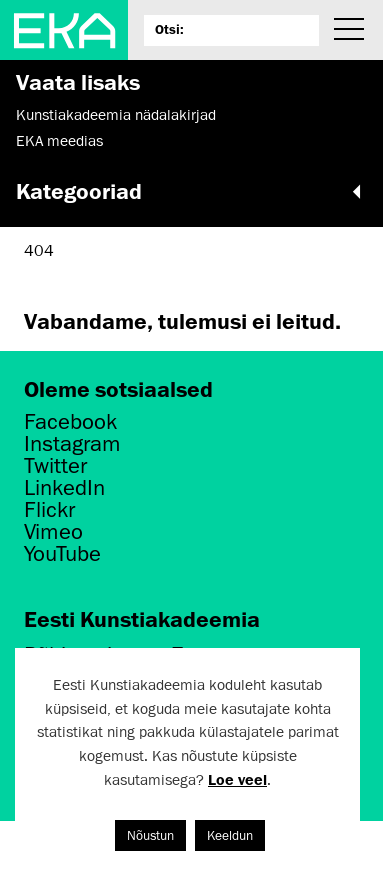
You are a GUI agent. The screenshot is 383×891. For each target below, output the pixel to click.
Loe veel (237, 779)
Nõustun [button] (150, 835)
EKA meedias (59, 141)
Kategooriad (191, 191)
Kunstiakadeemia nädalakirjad (116, 115)
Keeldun (230, 835)
